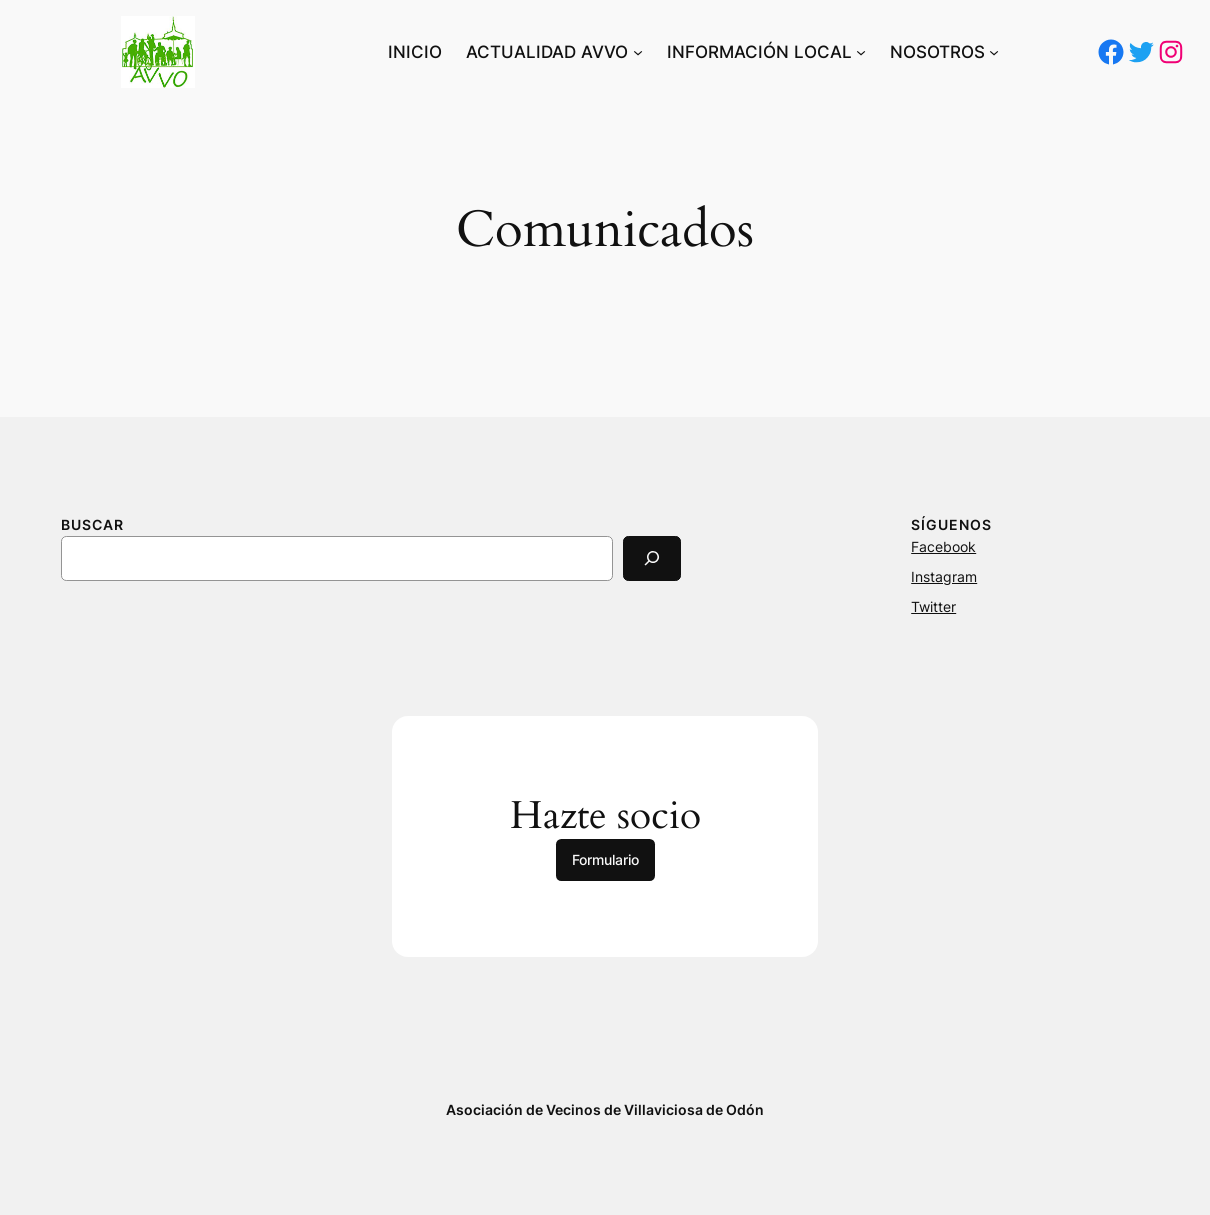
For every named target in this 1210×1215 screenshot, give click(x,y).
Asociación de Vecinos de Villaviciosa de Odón (605, 1109)
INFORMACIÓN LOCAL (759, 52)
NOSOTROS (937, 52)
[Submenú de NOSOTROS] (994, 52)
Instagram (944, 576)
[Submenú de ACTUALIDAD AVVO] (638, 52)
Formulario (605, 859)
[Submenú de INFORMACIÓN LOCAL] (861, 52)
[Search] (652, 558)
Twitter (933, 606)
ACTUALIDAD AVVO (547, 52)
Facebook (943, 546)
